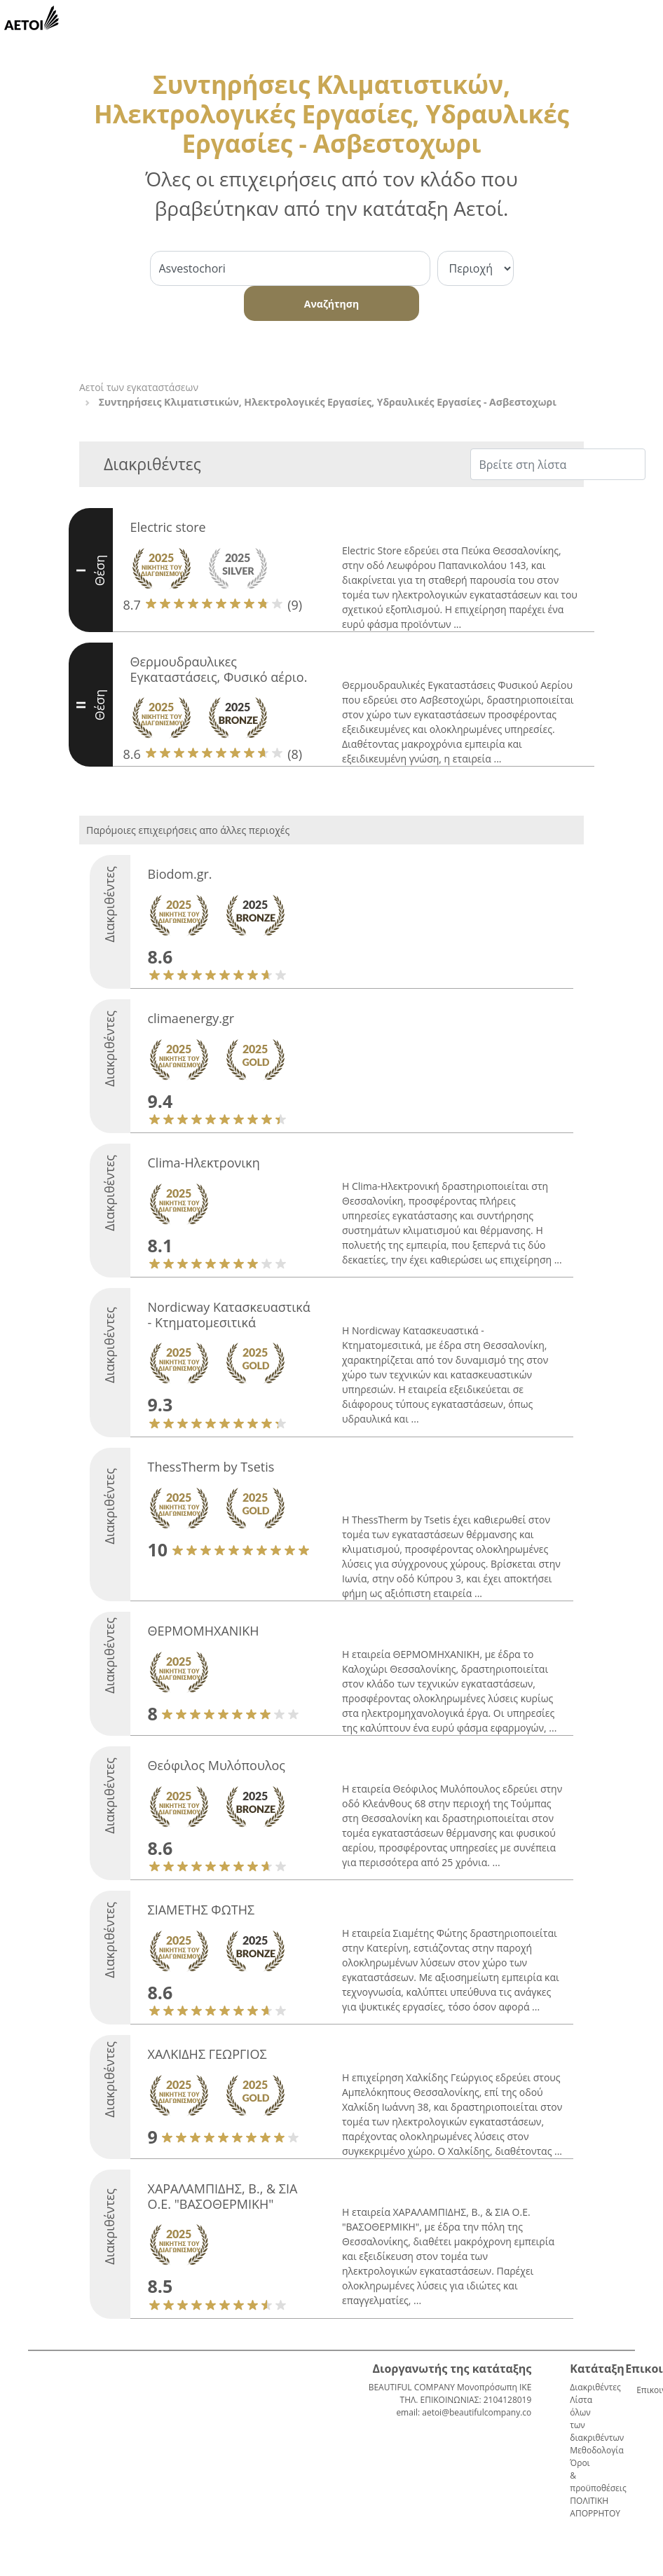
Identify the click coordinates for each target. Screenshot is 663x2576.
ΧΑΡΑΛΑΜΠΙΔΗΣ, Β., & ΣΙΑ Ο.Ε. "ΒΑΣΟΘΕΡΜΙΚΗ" (223, 2196)
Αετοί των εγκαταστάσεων (138, 387)
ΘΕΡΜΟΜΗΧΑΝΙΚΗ (203, 1630)
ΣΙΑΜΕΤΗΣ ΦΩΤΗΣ (201, 1909)
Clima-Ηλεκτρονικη (204, 1162)
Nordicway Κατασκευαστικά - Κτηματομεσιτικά (229, 1315)
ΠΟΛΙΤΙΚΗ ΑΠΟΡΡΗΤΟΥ (595, 2507)
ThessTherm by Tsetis (211, 1466)
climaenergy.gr (191, 1018)
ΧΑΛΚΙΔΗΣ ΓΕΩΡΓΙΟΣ (207, 2054)
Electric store (168, 527)
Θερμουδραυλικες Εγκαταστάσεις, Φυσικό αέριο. (219, 669)
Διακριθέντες (595, 2387)
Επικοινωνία (642, 2390)
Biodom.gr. (180, 873)
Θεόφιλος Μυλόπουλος (217, 1765)
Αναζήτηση (331, 303)
